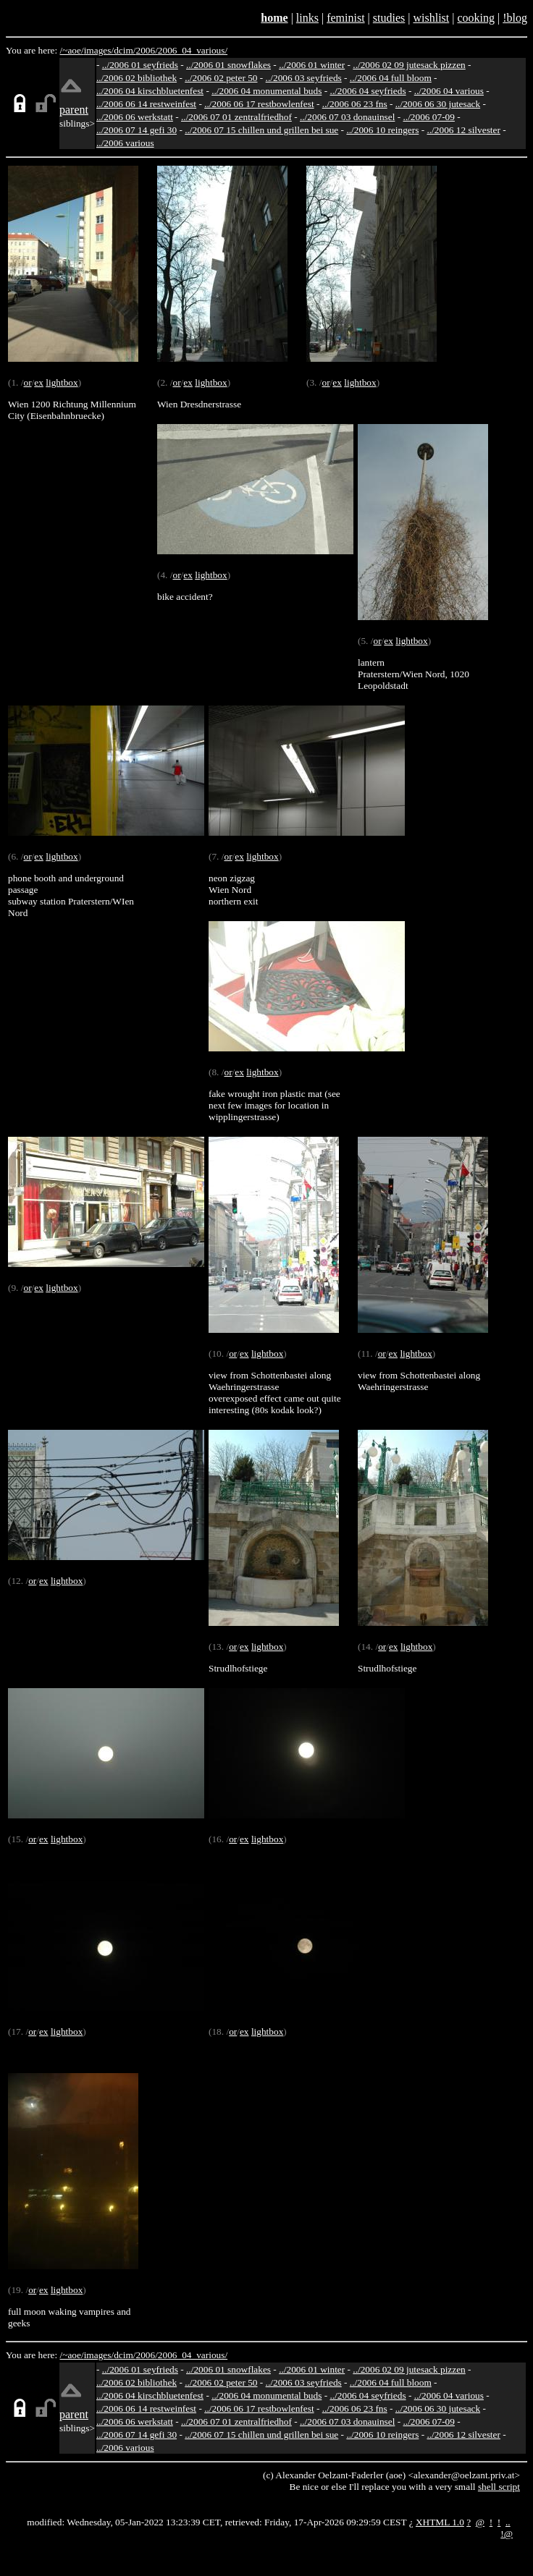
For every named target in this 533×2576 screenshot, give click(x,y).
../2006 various (125, 142)
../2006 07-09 (428, 116)
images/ (99, 50)
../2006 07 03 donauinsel (347, 116)
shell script (499, 2486)
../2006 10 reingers (382, 129)
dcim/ (124, 50)
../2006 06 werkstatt (134, 116)
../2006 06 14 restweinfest (146, 103)
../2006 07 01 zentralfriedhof (236, 116)
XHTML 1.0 (440, 2522)
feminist (345, 18)
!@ (506, 2533)
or (27, 382)
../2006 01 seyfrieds (140, 64)
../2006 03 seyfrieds (304, 77)
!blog (515, 18)
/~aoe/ (72, 50)
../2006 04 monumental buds (266, 90)
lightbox (61, 382)
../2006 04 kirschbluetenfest (149, 90)
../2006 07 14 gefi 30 (136, 129)
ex (38, 382)
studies (389, 18)
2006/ (146, 50)
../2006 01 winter (312, 64)
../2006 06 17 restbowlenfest (259, 103)
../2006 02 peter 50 (221, 77)
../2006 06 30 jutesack (437, 103)
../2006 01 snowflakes (228, 64)
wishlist (431, 18)
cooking (476, 18)
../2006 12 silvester (463, 129)
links (307, 18)
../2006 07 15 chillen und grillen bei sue (261, 129)
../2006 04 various (449, 90)
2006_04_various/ (192, 50)
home (274, 18)
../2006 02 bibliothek (136, 77)
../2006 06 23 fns (354, 103)
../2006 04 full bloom (391, 77)
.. (508, 2522)
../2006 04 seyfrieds (368, 90)
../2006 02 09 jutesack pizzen (409, 64)
